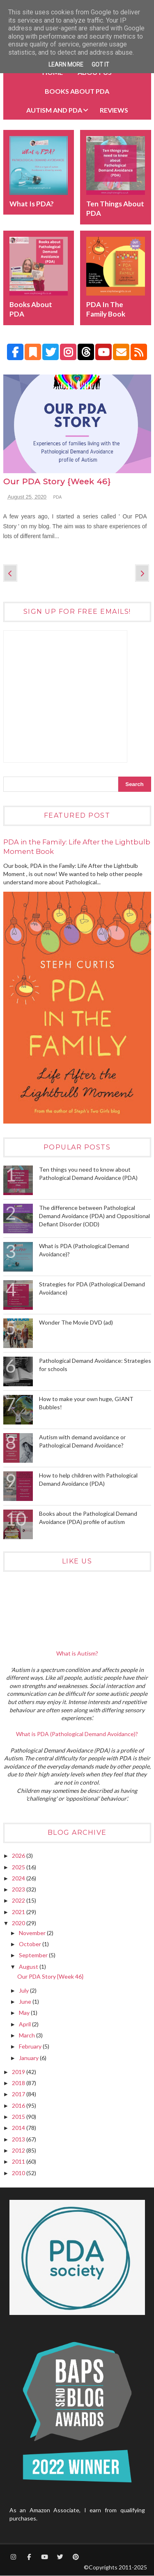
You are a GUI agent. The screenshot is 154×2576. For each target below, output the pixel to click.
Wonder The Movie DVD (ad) (76, 1322)
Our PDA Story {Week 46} (57, 481)
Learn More (65, 64)
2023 (19, 1889)
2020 (19, 1922)
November (33, 1932)
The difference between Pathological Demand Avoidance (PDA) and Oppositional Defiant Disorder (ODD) (94, 1215)
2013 (19, 2139)
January (29, 2057)
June (25, 2001)
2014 (19, 2127)
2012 (19, 2150)
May (25, 2012)
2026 (19, 1855)
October (30, 1943)
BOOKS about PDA (77, 91)
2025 (19, 1867)
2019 (19, 2071)
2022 (19, 1900)
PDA (57, 497)
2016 (19, 2105)
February (31, 2046)
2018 (19, 2082)
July (24, 1990)
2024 (19, 1878)
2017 (19, 2093)
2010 (19, 2172)
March (27, 2035)
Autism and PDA (54, 110)
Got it (100, 64)
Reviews (114, 110)
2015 (19, 2116)
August (29, 1966)
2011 (19, 2161)
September (34, 1955)
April (25, 2024)
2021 (19, 1911)
